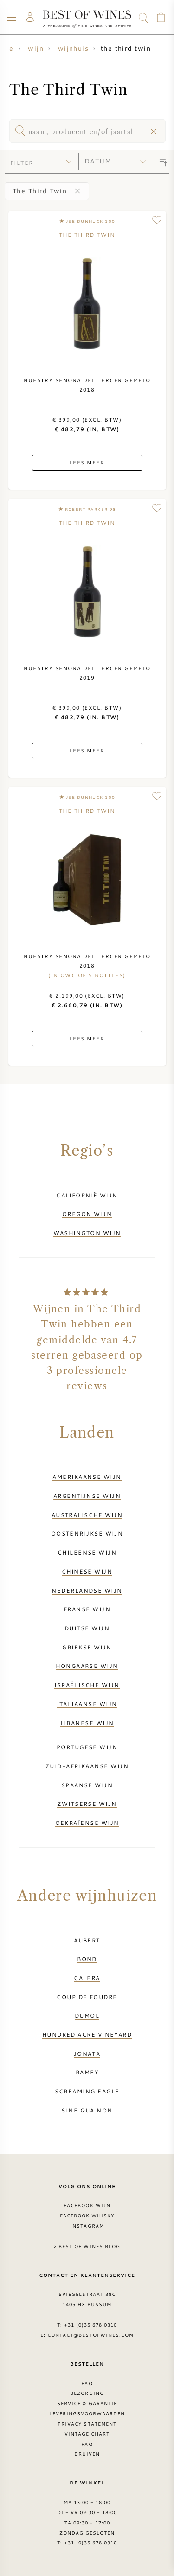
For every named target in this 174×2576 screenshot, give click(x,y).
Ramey (87, 2072)
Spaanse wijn (87, 1785)
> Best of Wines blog (87, 2246)
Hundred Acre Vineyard (87, 2034)
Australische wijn (87, 1514)
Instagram (86, 2226)
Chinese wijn (87, 1571)
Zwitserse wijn (86, 1803)
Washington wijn (87, 1232)
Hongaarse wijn (87, 1665)
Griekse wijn (86, 1647)
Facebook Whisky (87, 2215)
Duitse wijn (87, 1628)
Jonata (87, 2053)
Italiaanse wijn (87, 1703)
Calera (87, 1977)
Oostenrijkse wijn (87, 1533)
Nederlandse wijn (87, 1590)
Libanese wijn (87, 1722)
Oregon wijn (87, 1213)
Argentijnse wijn (87, 1495)
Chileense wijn (87, 1552)
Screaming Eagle (87, 2091)
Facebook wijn (87, 2205)
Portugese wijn (87, 1747)
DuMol (87, 2015)
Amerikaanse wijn (86, 1476)
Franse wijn (87, 1609)
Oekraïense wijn (87, 1822)
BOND (87, 1958)
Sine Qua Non (86, 2110)
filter (21, 162)
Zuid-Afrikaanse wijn (87, 1766)
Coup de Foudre (87, 1997)
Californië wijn (87, 1195)
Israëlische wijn (86, 1684)
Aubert (87, 1940)
